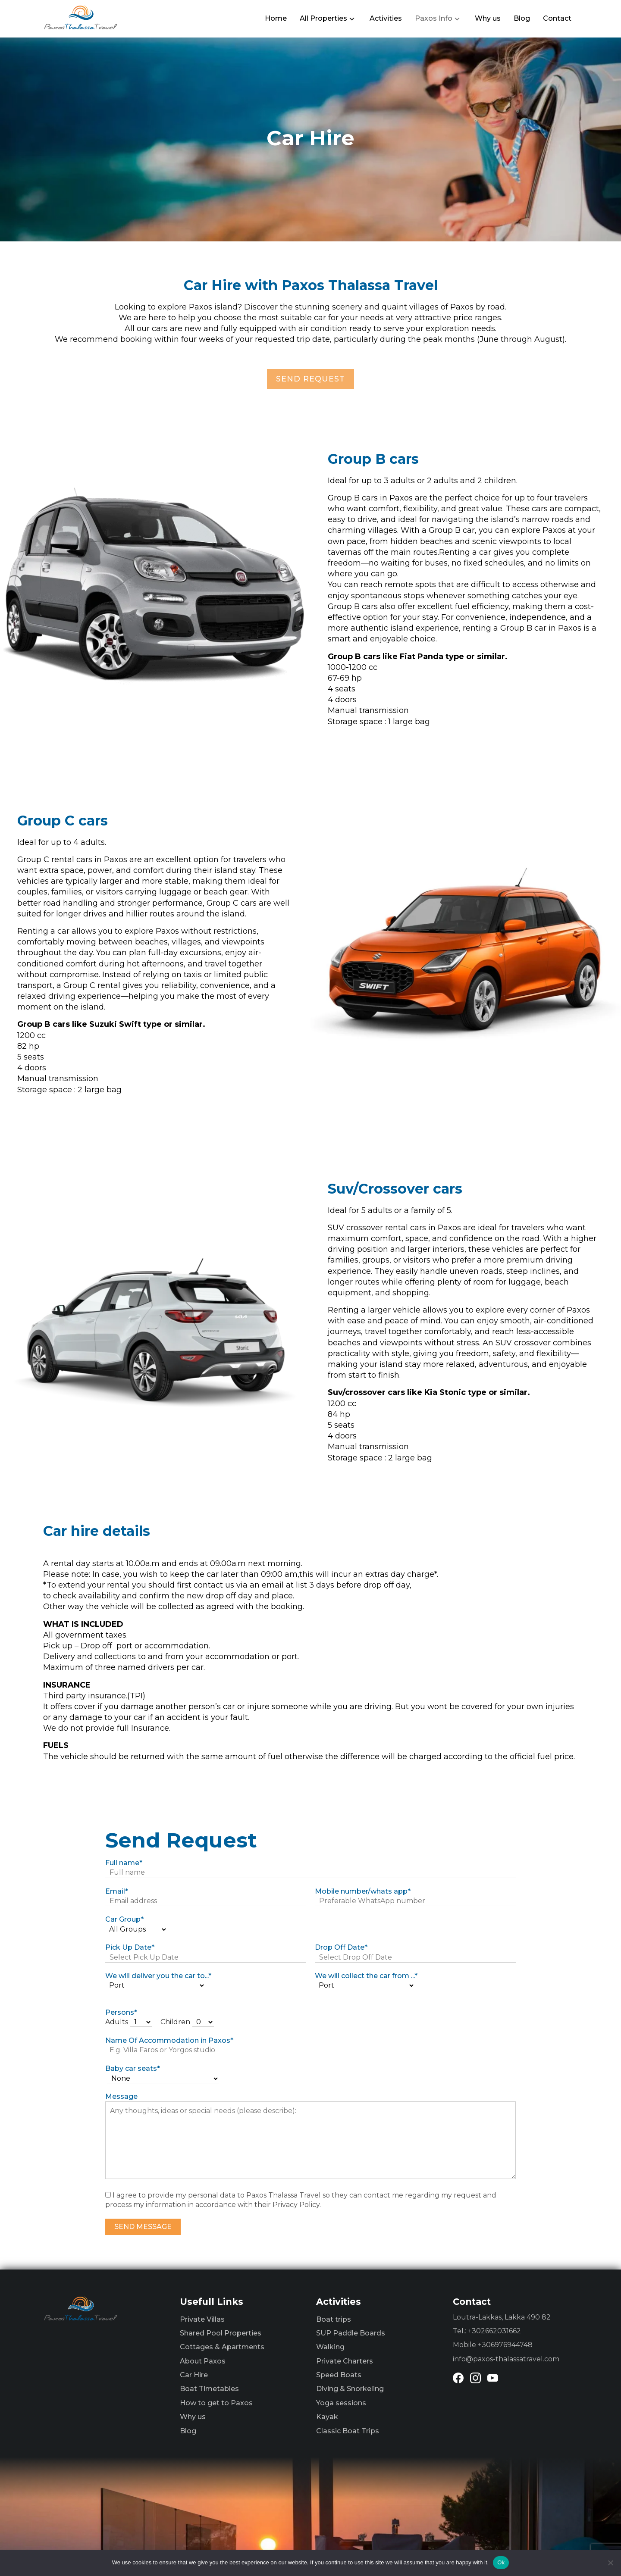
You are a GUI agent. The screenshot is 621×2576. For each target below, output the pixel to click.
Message (121, 2096)
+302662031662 (494, 2331)
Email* (116, 1891)
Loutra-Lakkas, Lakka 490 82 (502, 2317)
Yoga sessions (341, 2403)
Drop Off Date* (341, 1947)
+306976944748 (505, 2345)
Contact (557, 18)
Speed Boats (338, 2375)
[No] (610, 2562)
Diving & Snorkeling (350, 2389)
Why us (488, 18)
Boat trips (333, 2319)
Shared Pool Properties (220, 2333)
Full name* (123, 1863)
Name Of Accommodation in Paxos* (169, 2040)
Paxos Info (433, 18)
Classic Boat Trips (347, 2431)
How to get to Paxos (216, 2403)
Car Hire (194, 2375)
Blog (522, 18)
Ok (501, 2562)
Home (276, 18)
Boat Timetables (209, 2389)
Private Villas (202, 2319)
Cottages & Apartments (222, 2347)
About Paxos (203, 2361)
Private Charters (344, 2361)
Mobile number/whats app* (363, 1891)
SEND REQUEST (310, 379)
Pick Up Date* (129, 1947)
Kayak (327, 2417)
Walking (330, 2347)
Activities (386, 18)
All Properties (323, 18)
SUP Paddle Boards (350, 2333)
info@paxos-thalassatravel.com (506, 2359)
